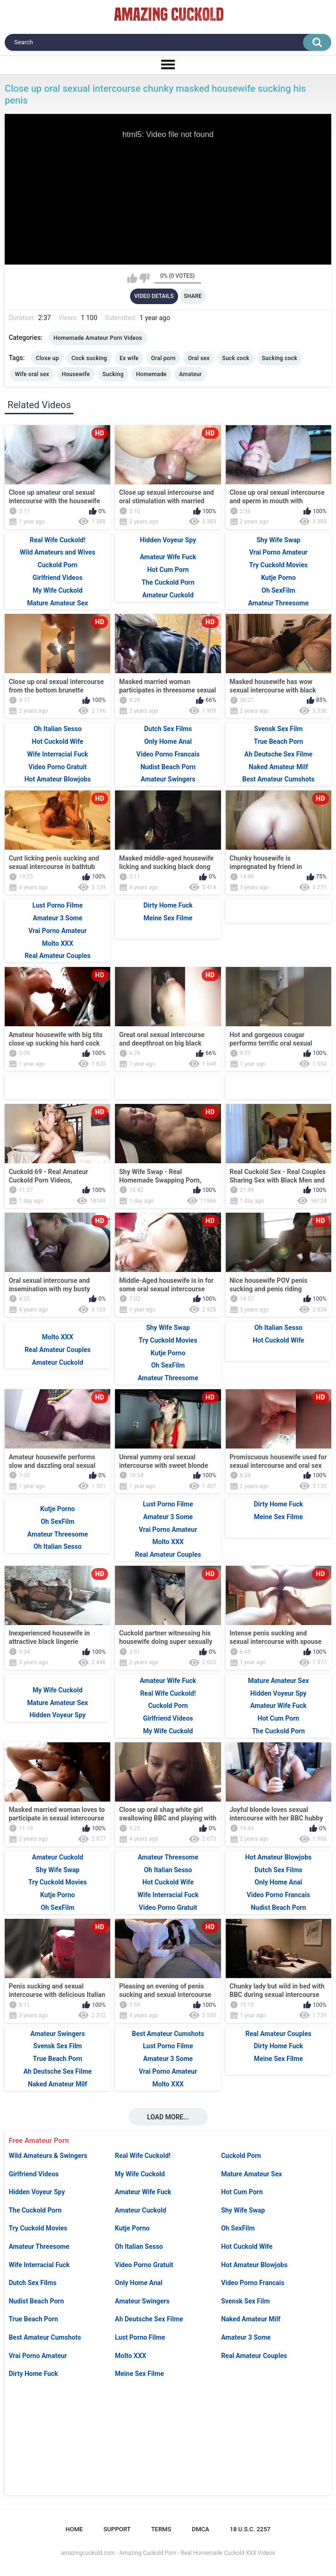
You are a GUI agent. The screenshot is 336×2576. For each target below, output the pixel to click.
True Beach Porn (33, 2319)
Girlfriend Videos (33, 2174)
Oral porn (163, 358)
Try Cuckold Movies (37, 2228)
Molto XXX (130, 2355)
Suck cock (235, 358)
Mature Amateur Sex (251, 2174)
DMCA (200, 2529)
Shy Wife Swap (243, 2210)
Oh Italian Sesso (139, 2246)
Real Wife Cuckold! (143, 2155)
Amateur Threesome (38, 2246)
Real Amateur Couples (254, 2355)
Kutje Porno (132, 2228)
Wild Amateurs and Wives (57, 552)
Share (193, 296)
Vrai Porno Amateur (37, 2355)
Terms (161, 2529)
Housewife (76, 374)
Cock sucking (89, 358)
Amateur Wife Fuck (143, 2192)
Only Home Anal (139, 2282)
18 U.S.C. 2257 (250, 2529)
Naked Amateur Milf (250, 2319)
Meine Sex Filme (139, 2373)
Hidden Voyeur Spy (36, 2192)
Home (74, 2529)
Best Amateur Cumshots (44, 2337)
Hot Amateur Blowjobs (254, 2265)
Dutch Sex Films (32, 2282)
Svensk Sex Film (245, 2301)
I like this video (132, 278)
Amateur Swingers (142, 2301)
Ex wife (129, 358)
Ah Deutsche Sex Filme (149, 2319)
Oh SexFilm (238, 2228)
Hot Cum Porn (241, 2192)
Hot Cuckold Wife (246, 2246)
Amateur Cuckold (140, 2210)
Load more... (168, 2117)
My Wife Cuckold (140, 2174)
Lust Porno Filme (140, 2337)
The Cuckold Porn (34, 2210)
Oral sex (199, 358)
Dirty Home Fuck (33, 2373)
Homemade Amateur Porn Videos (98, 338)
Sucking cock (279, 358)
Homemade (151, 374)
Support (117, 2529)
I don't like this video (144, 278)
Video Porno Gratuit (144, 2265)
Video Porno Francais (252, 2282)
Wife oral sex (32, 374)
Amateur (190, 374)
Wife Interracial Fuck (38, 2265)
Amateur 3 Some (245, 2337)
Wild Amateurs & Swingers (47, 2155)
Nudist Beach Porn (36, 2301)
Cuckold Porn (241, 2155)
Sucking (112, 374)
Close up (47, 358)
